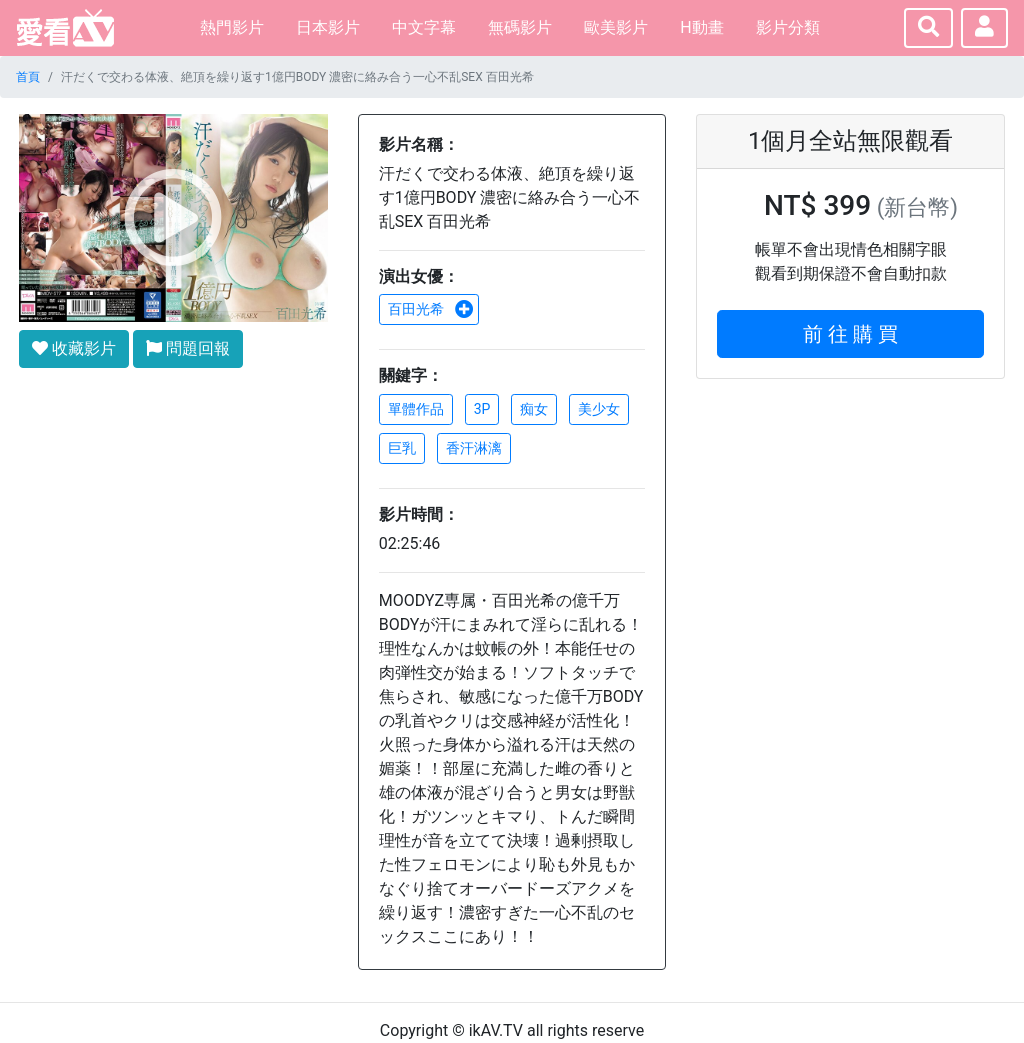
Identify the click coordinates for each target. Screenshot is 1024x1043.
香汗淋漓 (474, 448)
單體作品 (416, 409)
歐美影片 (616, 27)
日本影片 (328, 27)
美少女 (599, 409)
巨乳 (402, 448)
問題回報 (188, 348)
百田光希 (431, 309)
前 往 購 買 (850, 334)
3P (482, 409)
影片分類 (788, 27)
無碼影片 (520, 27)
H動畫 (701, 27)
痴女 (534, 409)
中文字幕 (424, 27)
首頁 (28, 77)
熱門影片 (232, 27)
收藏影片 (74, 348)
